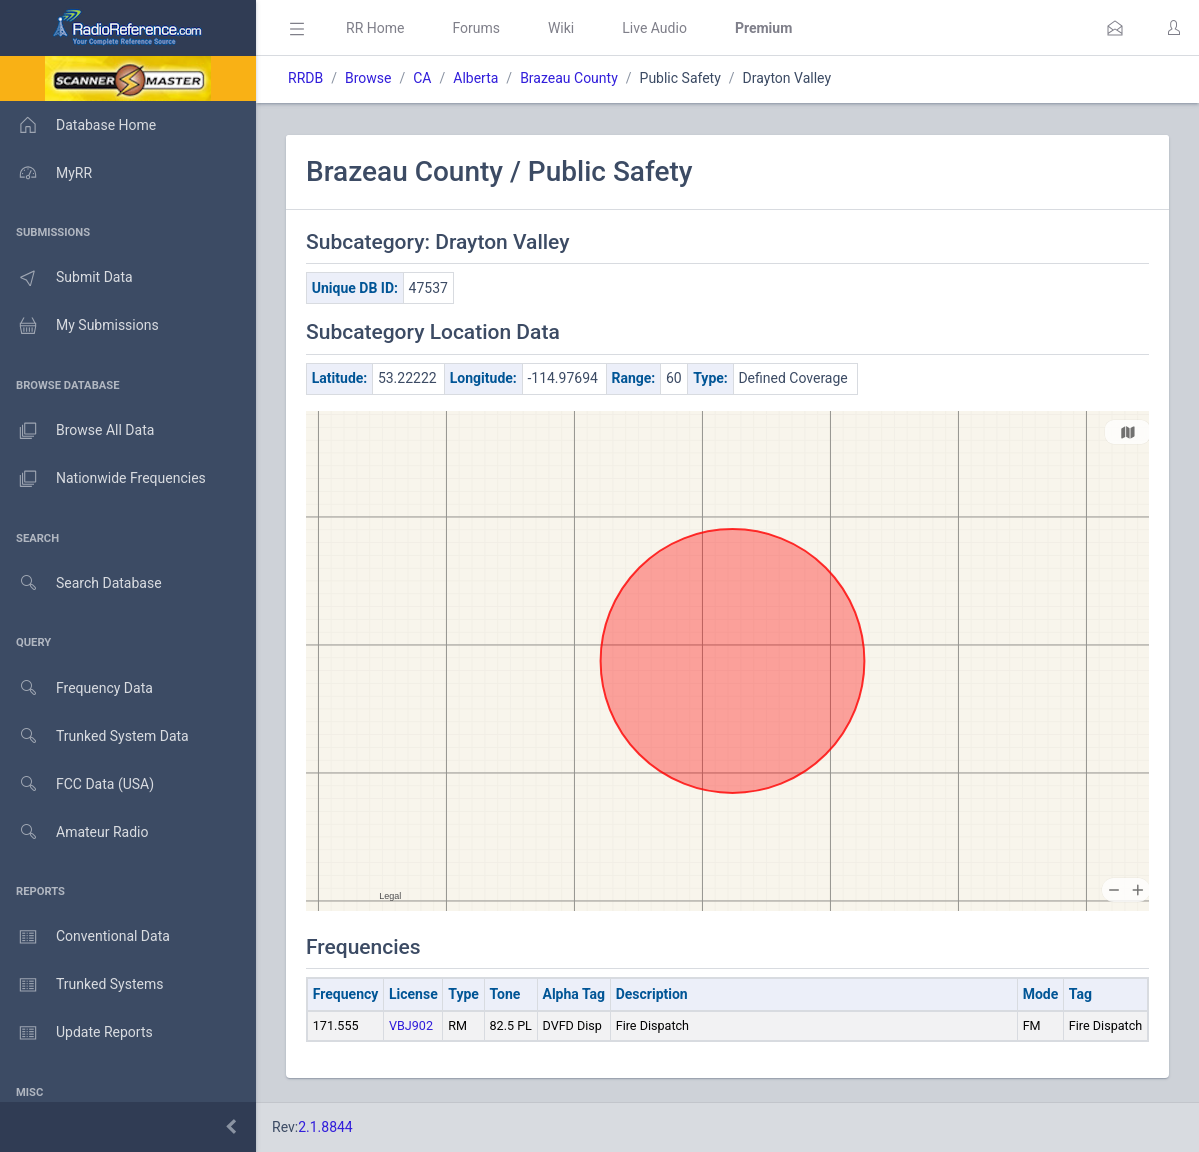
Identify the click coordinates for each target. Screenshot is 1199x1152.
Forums (476, 28)
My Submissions (79, 326)
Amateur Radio (74, 832)
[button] (1115, 28)
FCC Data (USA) (77, 784)
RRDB (305, 78)
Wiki (561, 28)
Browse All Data (77, 431)
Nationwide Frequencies (103, 479)
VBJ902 (411, 1025)
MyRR (46, 173)
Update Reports (76, 1033)
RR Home (375, 28)
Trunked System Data (94, 736)
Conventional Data (85, 937)
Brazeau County (569, 78)
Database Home (78, 125)
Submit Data (66, 278)
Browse (368, 78)
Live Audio (654, 28)
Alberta (475, 78)
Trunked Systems (81, 985)
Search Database (81, 583)
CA (422, 78)
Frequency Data (76, 688)
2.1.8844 (325, 1127)
